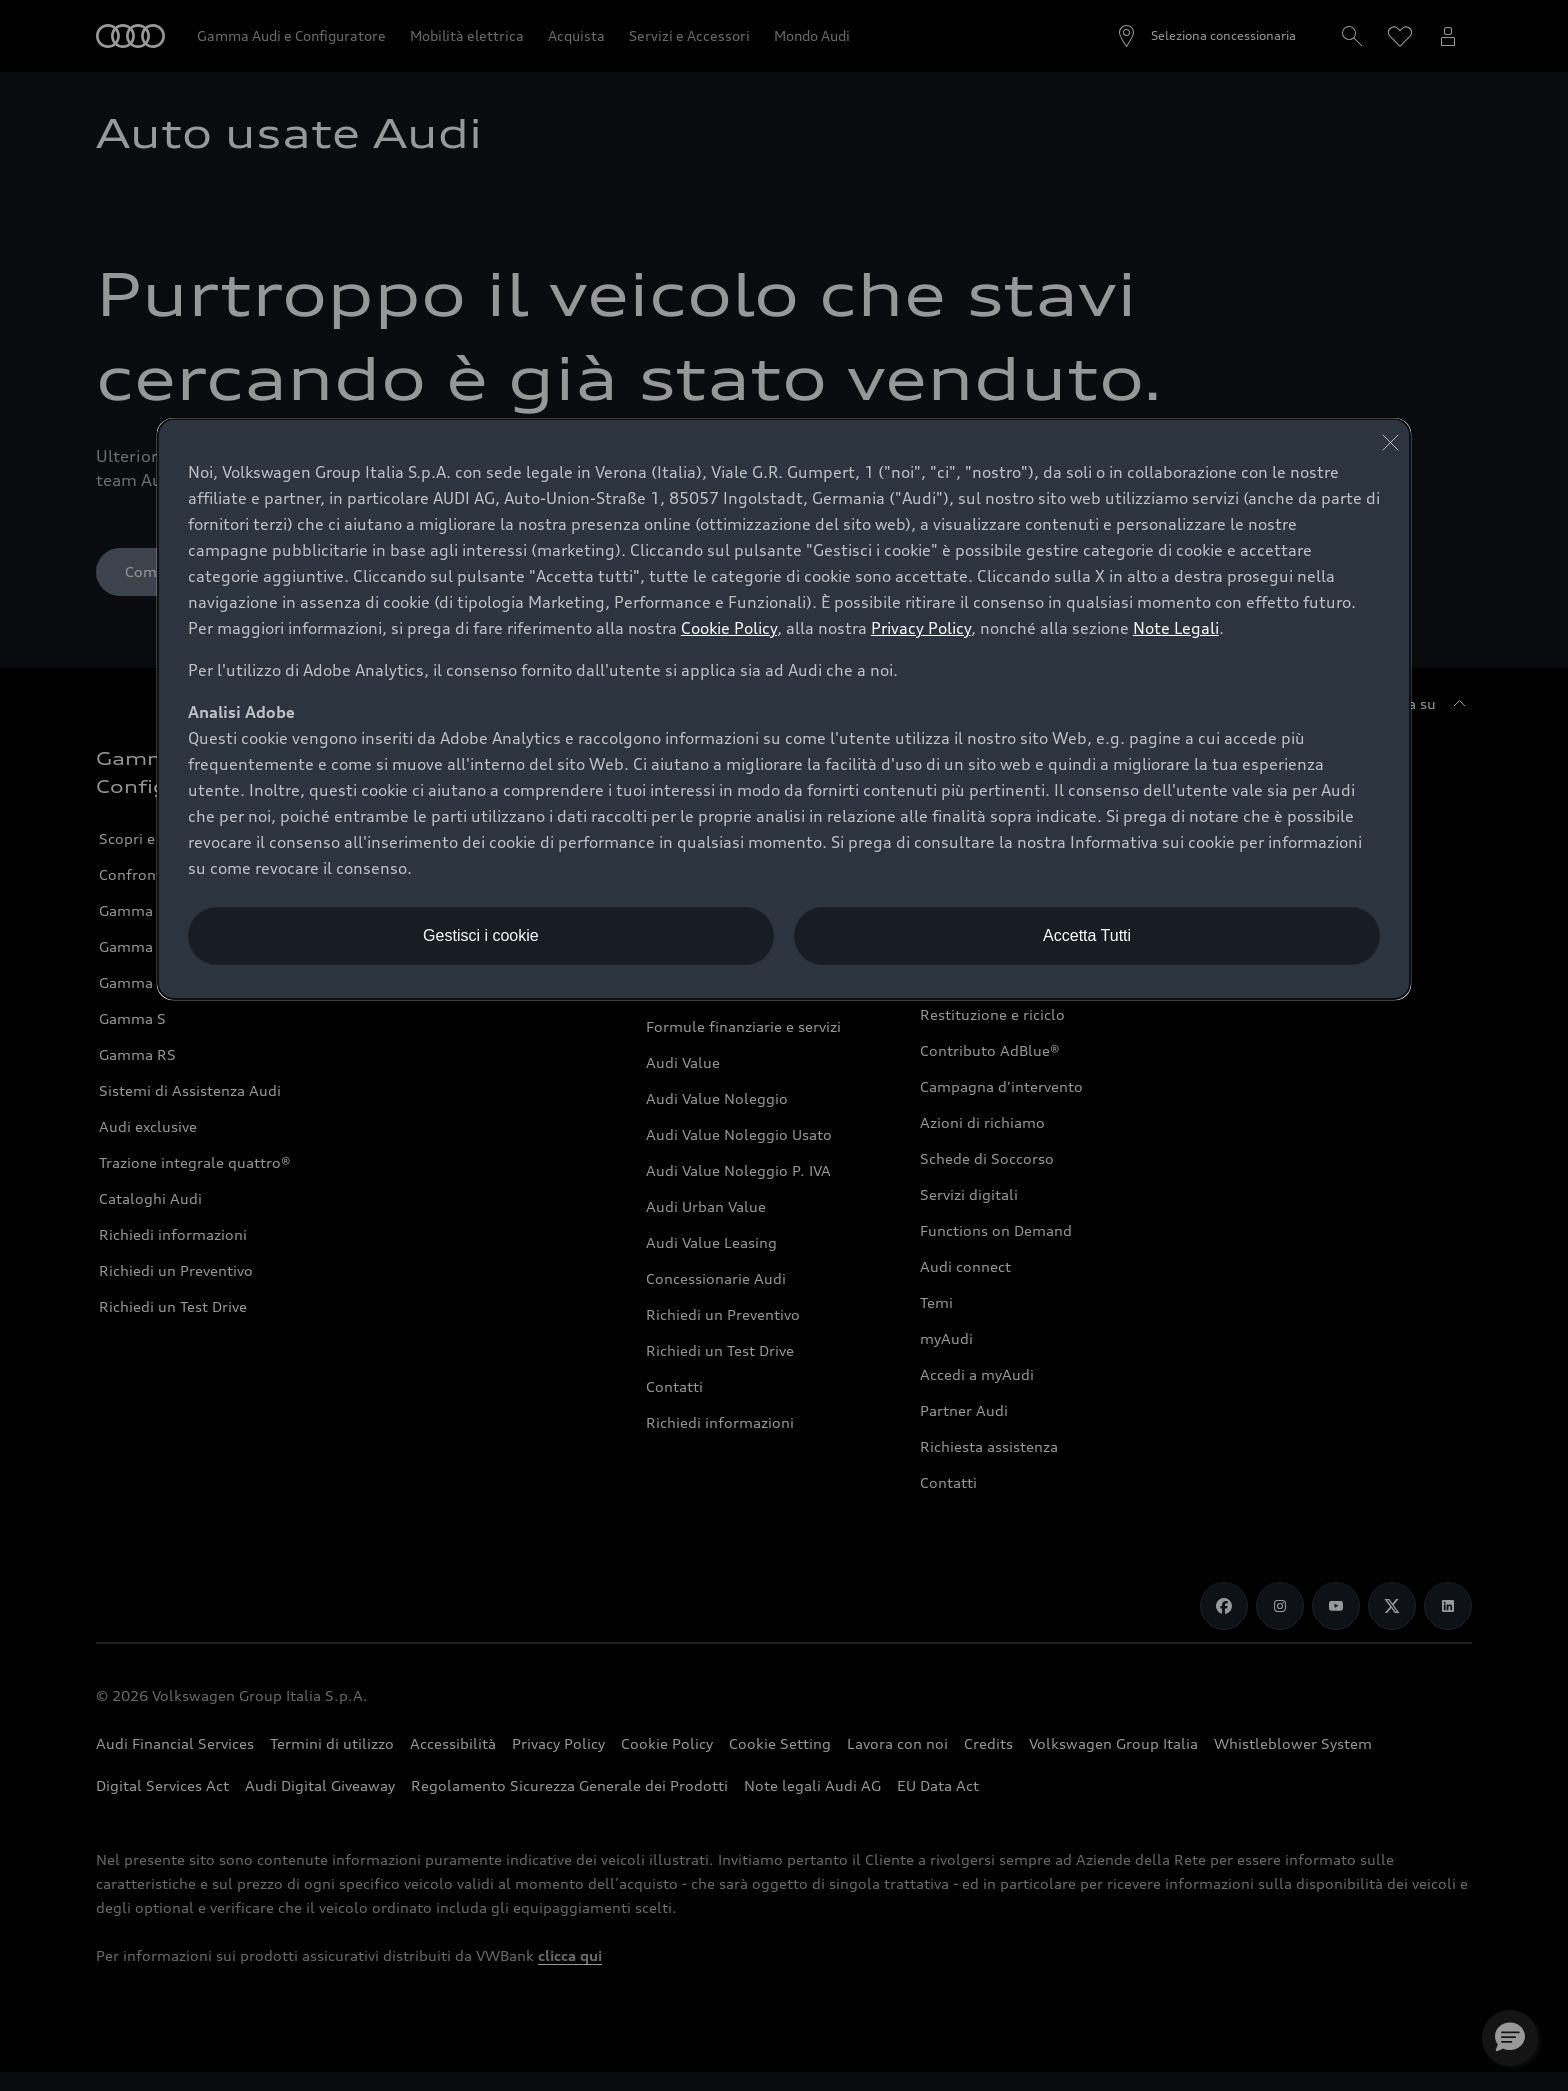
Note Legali (1176, 628)
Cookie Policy (729, 628)
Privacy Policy (921, 628)
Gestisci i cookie (481, 935)
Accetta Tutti (1087, 935)
